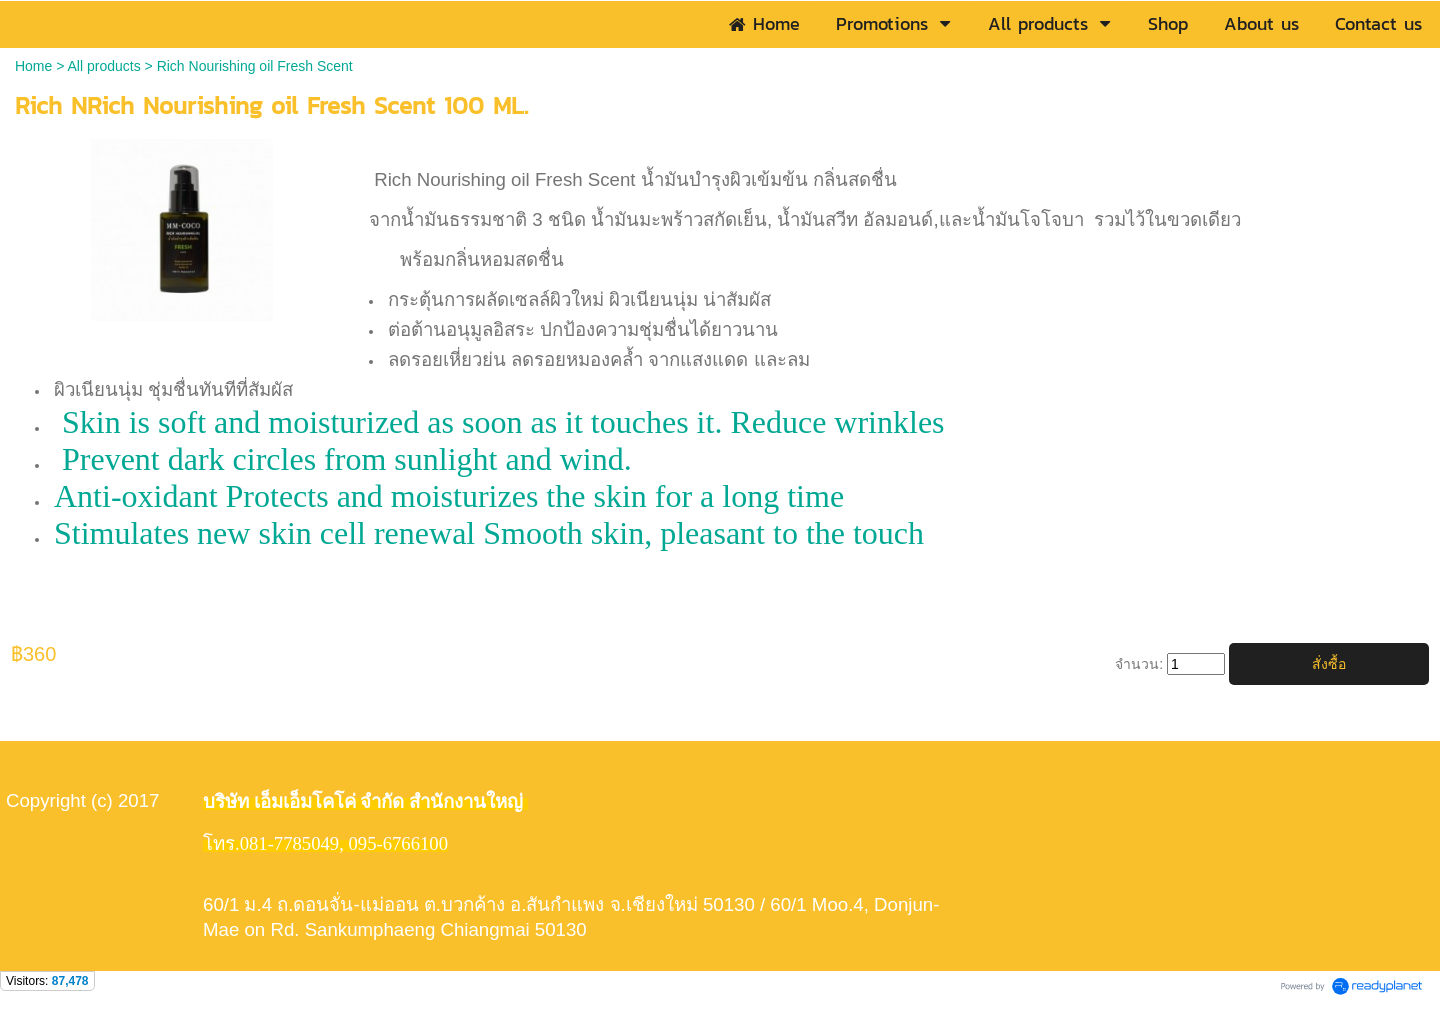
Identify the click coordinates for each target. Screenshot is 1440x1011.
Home (33, 66)
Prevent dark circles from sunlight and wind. (343, 459)
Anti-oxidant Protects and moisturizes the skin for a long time (449, 496)
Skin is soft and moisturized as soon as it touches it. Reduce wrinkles (499, 422)
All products (104, 66)
